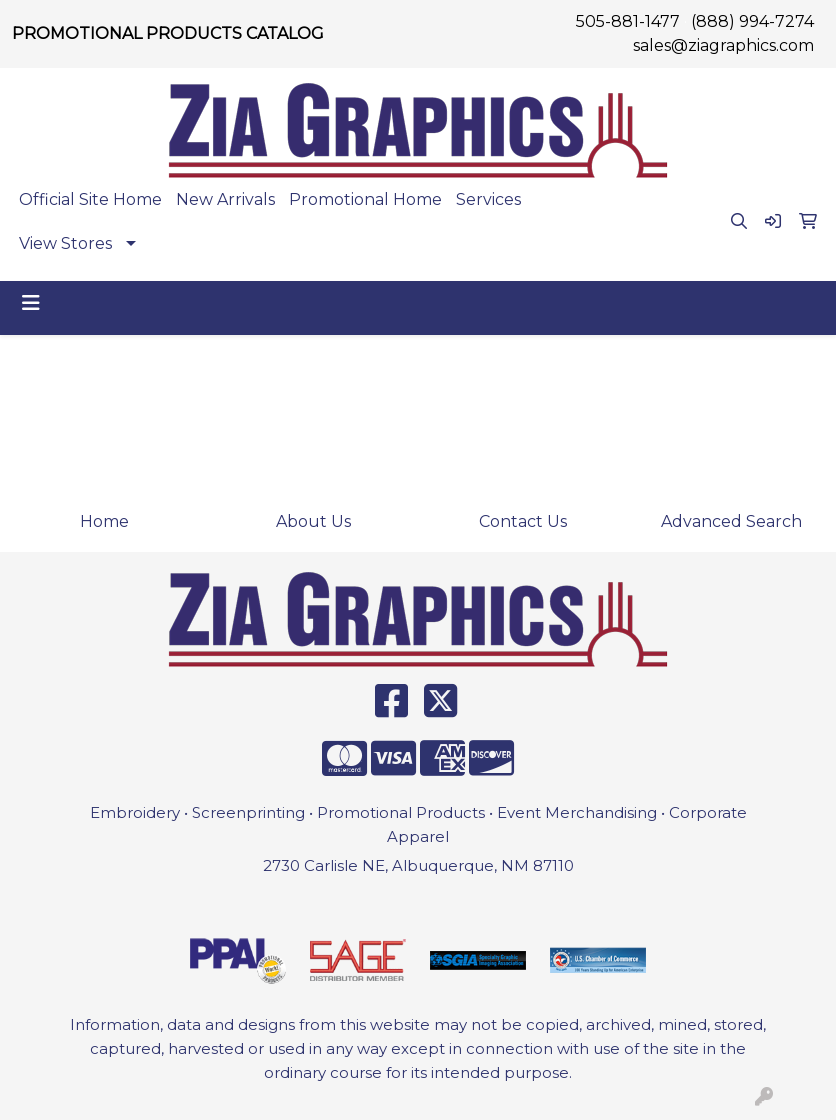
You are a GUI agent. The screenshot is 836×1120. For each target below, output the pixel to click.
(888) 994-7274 (752, 21)
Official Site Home (90, 199)
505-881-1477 (628, 21)
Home (104, 521)
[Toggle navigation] (31, 303)
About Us (313, 521)
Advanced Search (731, 521)
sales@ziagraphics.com (723, 45)
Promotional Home (365, 199)
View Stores (65, 243)
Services (488, 199)
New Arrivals (225, 199)
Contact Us (523, 521)
